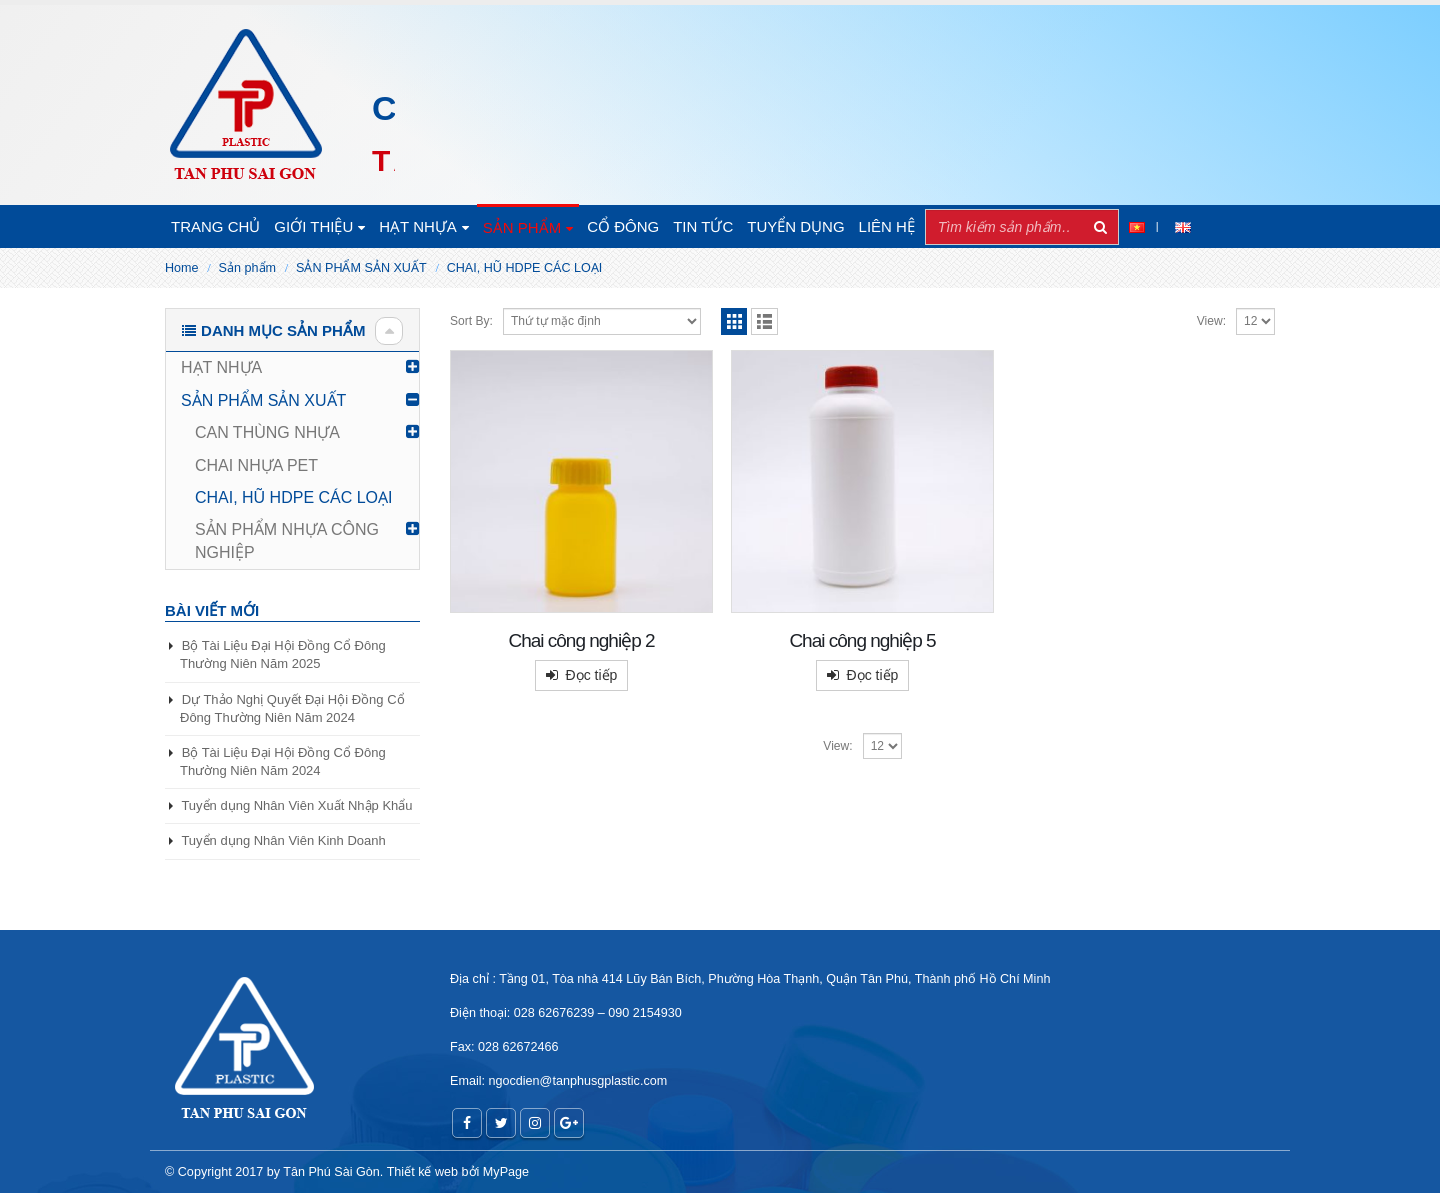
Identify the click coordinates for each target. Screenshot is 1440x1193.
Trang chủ (215, 226)
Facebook (467, 1123)
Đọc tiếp (592, 675)
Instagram (535, 1123)
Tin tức (703, 226)
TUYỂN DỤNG (795, 226)
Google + (569, 1123)
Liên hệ (887, 226)
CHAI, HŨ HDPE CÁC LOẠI (294, 497)
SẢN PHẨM (522, 227)
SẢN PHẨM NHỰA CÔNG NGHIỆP (287, 540)
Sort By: (471, 321)
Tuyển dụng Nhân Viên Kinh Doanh (283, 840)
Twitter (501, 1123)
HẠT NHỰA (418, 226)
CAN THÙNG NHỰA (267, 432)
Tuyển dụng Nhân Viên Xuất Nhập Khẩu (296, 805)
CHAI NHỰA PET (256, 465)
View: (1211, 321)
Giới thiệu (313, 226)
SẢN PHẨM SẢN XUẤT (263, 400)
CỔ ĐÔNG (623, 226)
